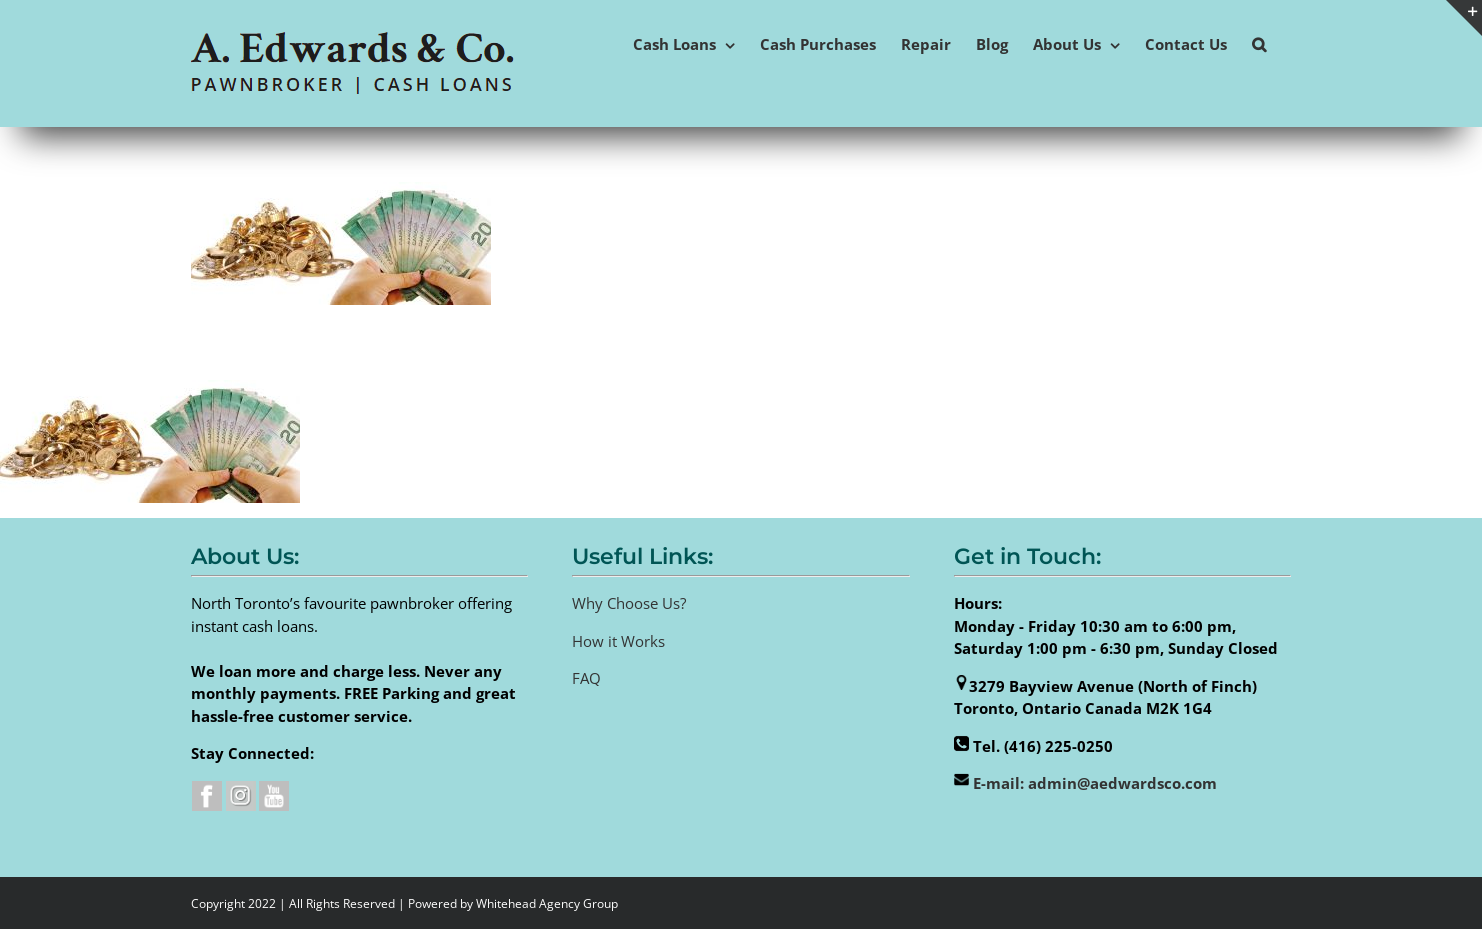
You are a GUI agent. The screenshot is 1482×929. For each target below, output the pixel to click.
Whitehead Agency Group (547, 903)
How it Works (618, 641)
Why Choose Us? (629, 603)
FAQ (586, 678)
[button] (1259, 43)
